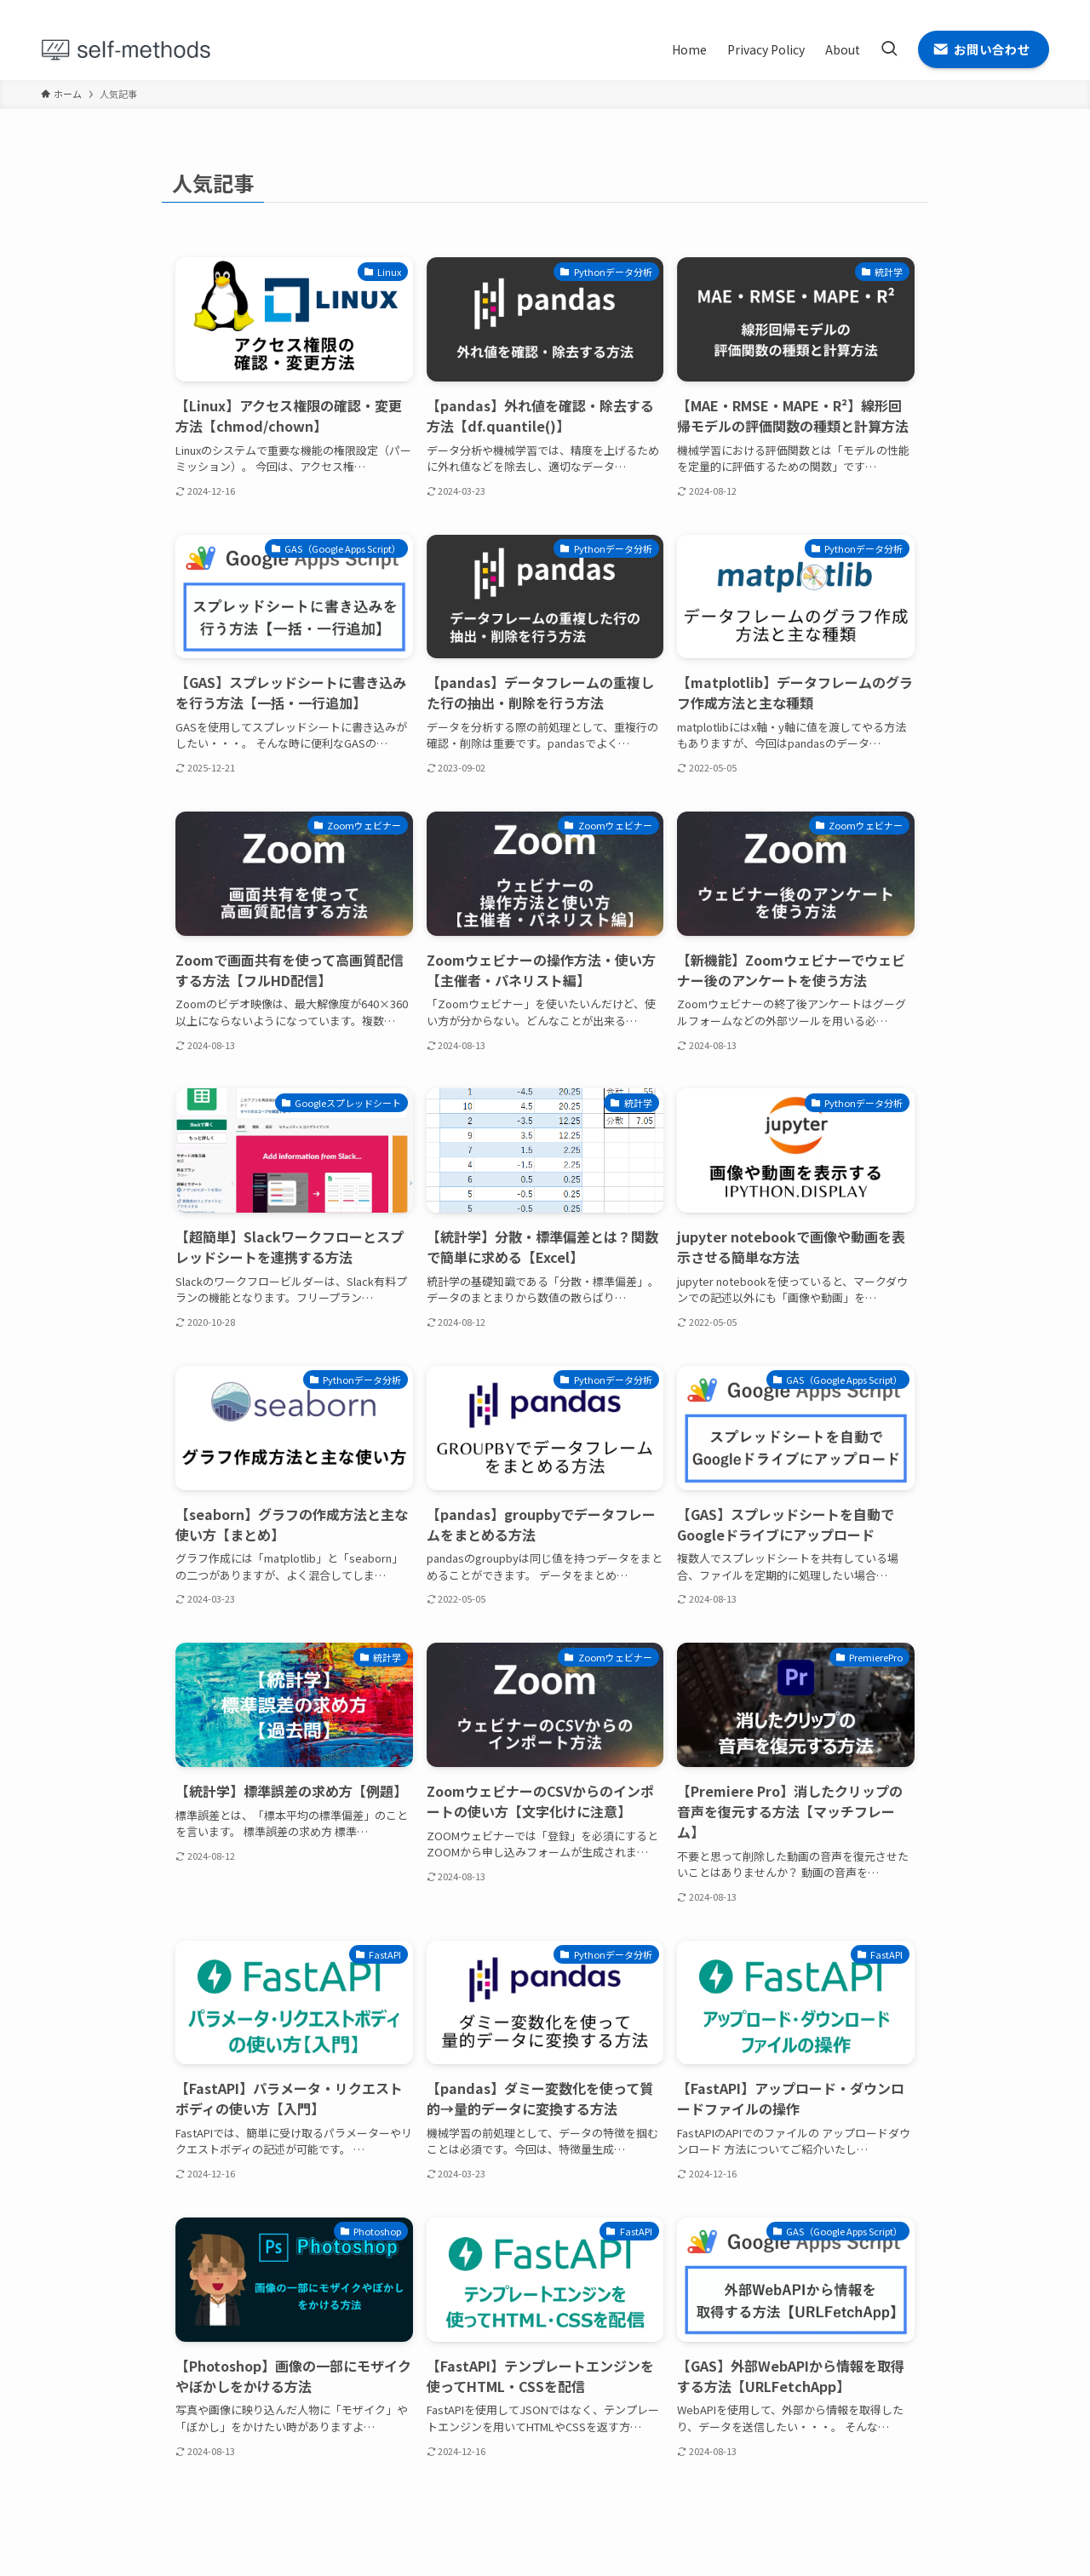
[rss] (1016, 9)
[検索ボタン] (889, 49)
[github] (994, 9)
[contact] (1038, 9)
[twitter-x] (972, 9)
